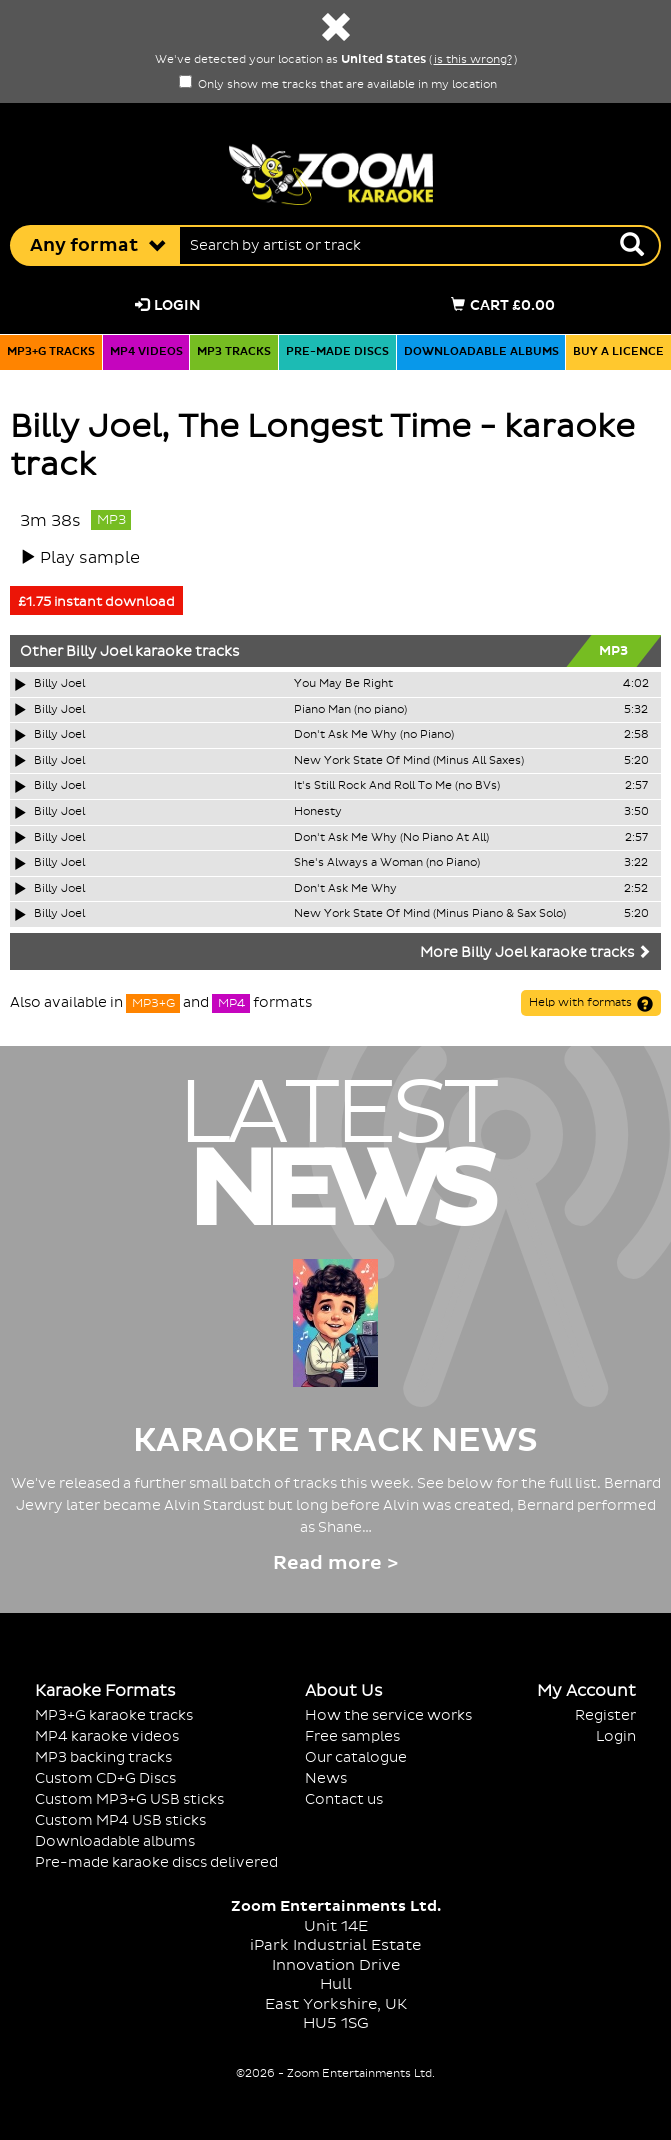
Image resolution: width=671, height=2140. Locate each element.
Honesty (318, 812)
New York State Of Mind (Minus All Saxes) (409, 761)
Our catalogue (356, 1757)
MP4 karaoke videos (107, 1736)
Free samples (352, 1736)
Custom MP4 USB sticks (120, 1820)
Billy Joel (99, 652)
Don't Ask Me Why (345, 889)
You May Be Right (343, 684)
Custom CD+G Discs (105, 1778)
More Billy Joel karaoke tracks (535, 953)
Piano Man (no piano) (350, 710)
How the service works (388, 1715)
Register (605, 1715)
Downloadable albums (481, 352)
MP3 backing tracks (103, 1757)
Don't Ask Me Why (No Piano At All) (391, 838)
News (326, 1778)
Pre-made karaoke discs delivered (156, 1862)
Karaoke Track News (335, 1441)
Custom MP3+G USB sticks (129, 1799)
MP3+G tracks (51, 352)
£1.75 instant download (96, 602)
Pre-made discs (337, 352)
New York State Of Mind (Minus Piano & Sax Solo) (430, 914)
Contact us (344, 1799)
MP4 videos (146, 352)
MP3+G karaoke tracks (114, 1715)
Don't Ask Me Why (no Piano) (374, 735)
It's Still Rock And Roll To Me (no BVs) (397, 786)
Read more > (335, 1563)
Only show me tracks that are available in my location (338, 85)
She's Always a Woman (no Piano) (387, 863)
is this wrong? (473, 60)
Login (168, 305)
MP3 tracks (234, 352)
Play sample (90, 558)
